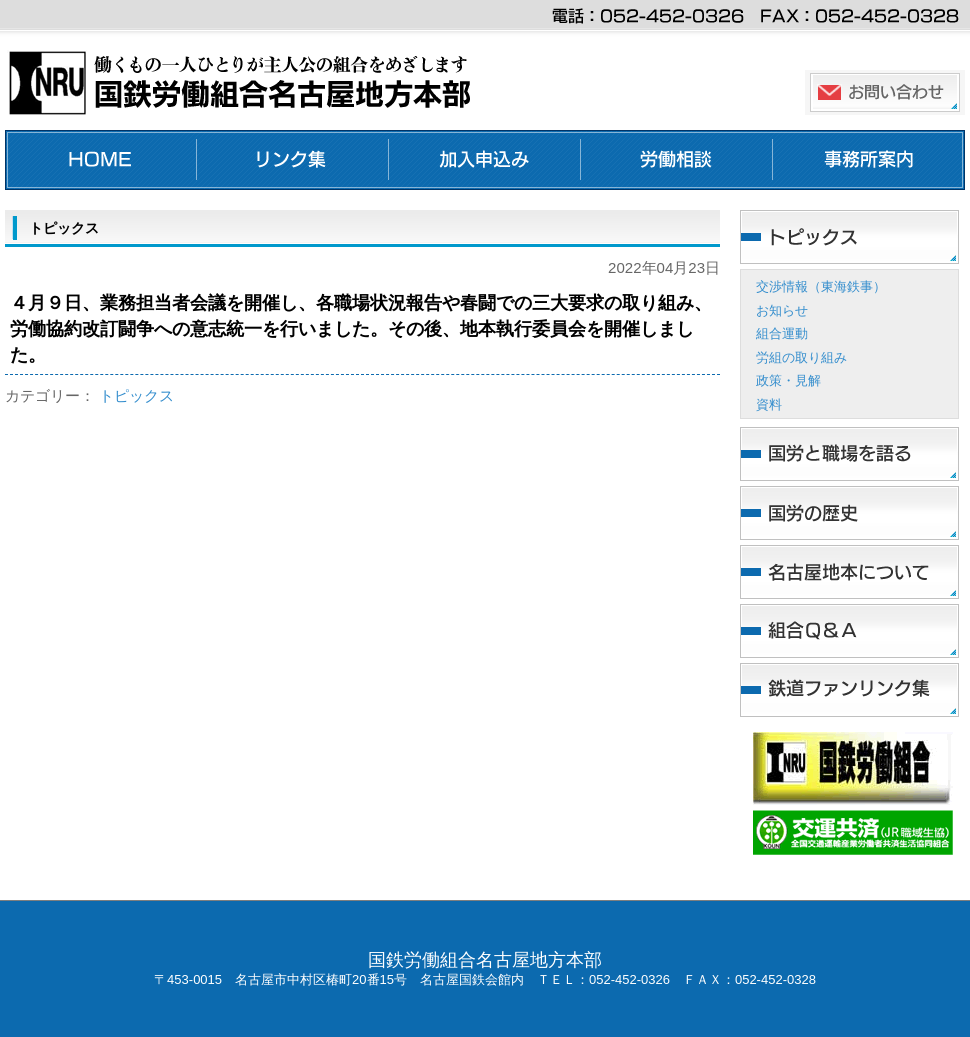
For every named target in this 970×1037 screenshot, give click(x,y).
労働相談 (677, 160)
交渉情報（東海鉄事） (821, 286)
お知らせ (782, 310)
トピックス (136, 395)
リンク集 (293, 160)
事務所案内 (869, 160)
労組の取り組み (801, 357)
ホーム (101, 160)
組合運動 (782, 333)
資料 (769, 404)
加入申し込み (485, 160)
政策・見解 (788, 380)
